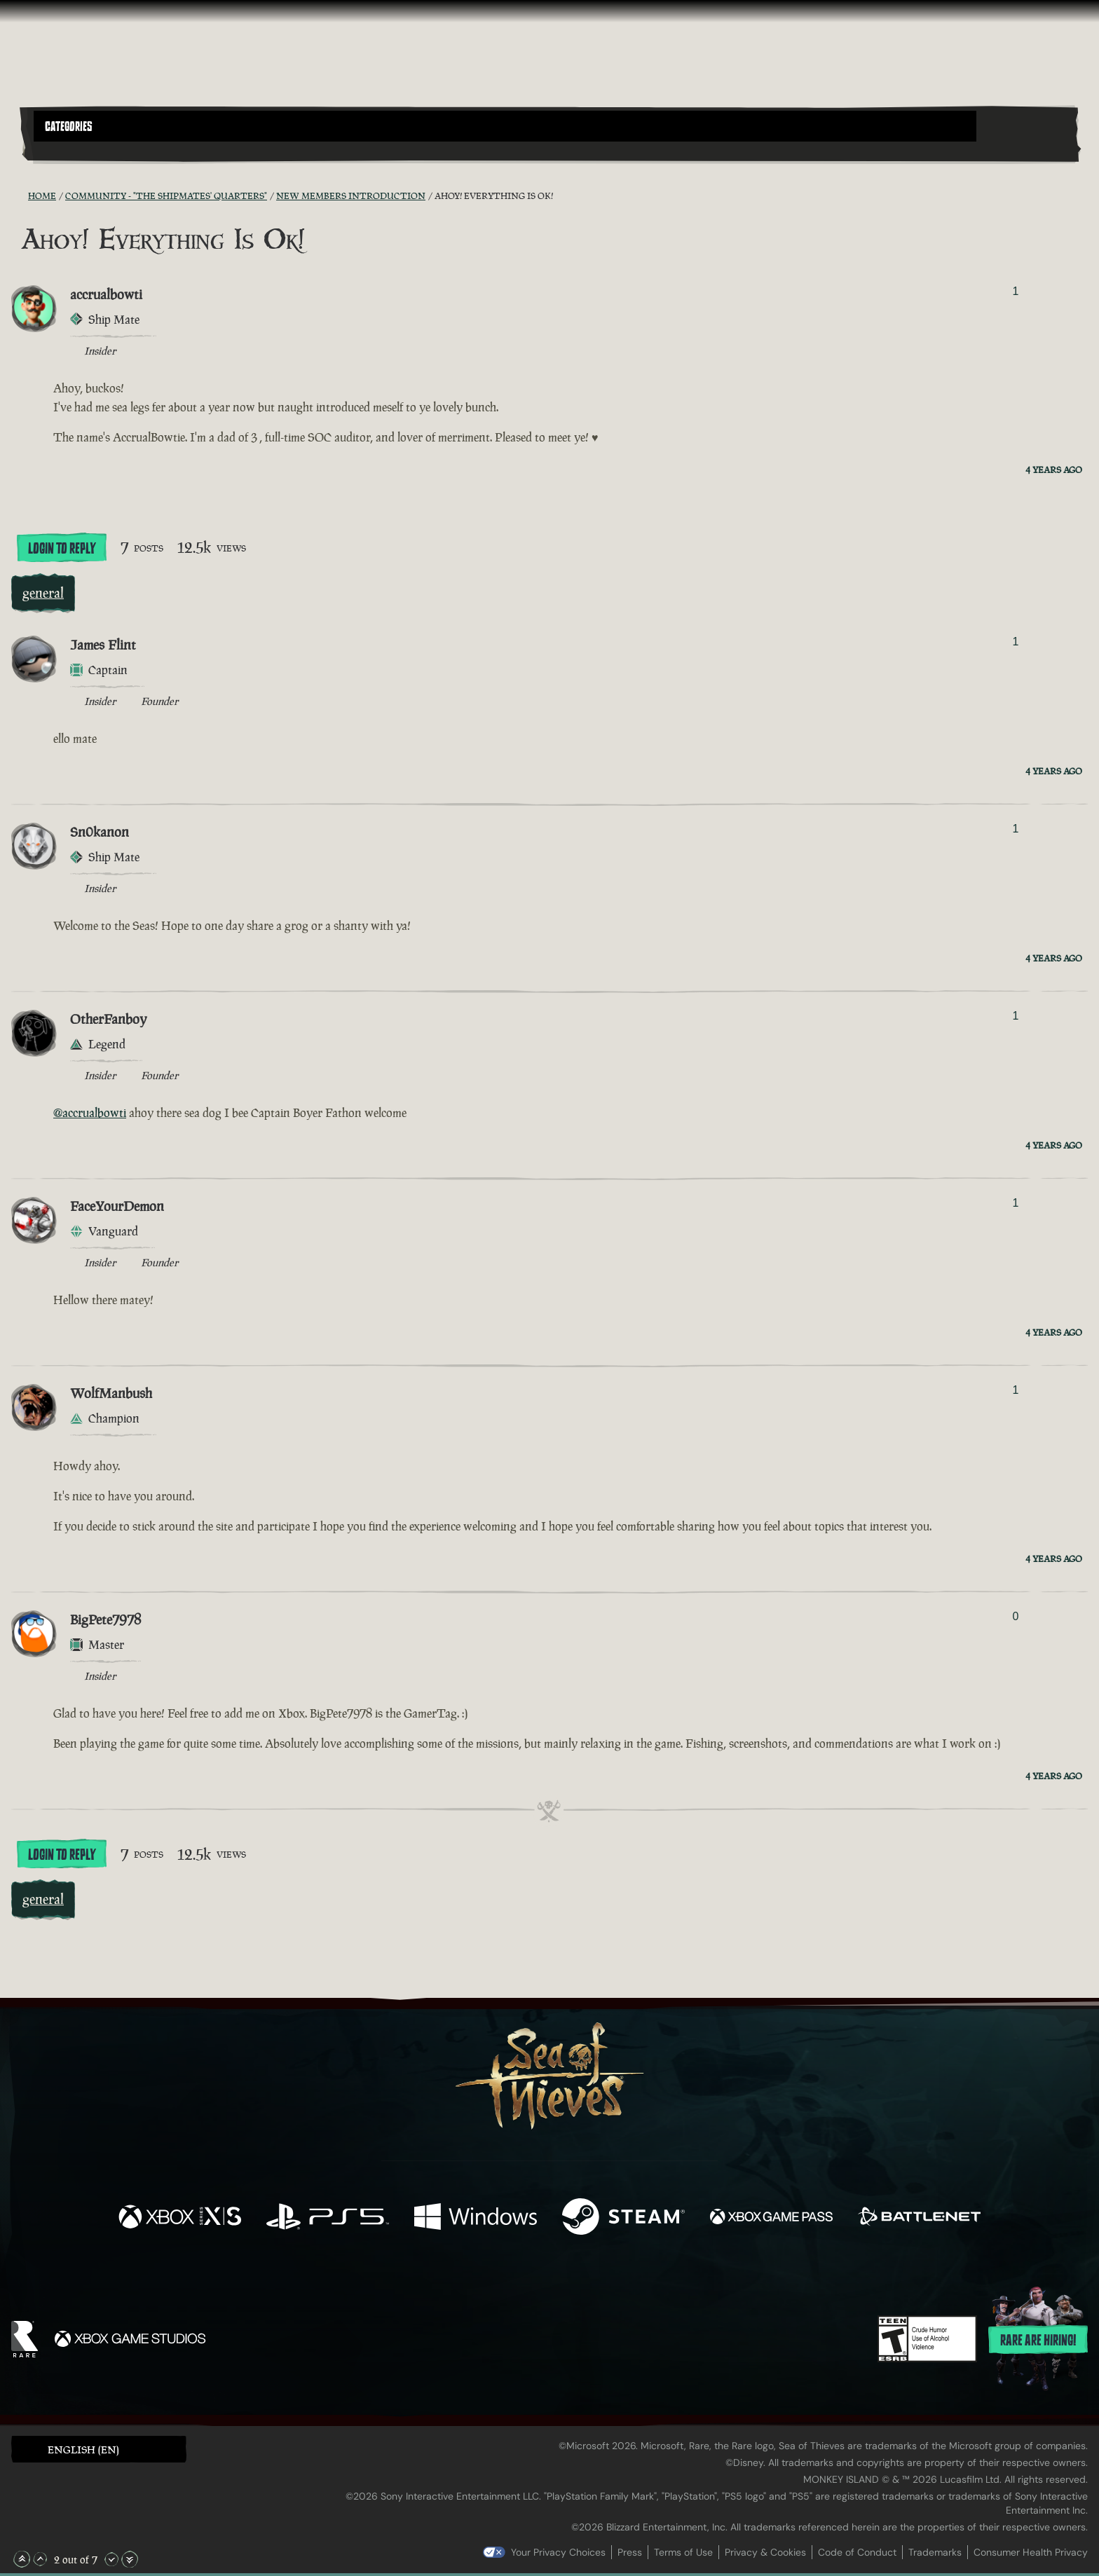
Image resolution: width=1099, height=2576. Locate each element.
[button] (505, 126)
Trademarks (935, 2552)
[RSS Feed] (19, 195)
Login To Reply (61, 548)
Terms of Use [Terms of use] (683, 2552)
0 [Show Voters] (1015, 1616)
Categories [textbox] (69, 127)
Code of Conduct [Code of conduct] (857, 2552)
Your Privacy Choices (558, 2552)
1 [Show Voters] (1015, 291)
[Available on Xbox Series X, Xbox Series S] (180, 2218)
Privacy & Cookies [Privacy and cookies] (765, 2552)
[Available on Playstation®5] (327, 2218)
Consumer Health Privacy (1031, 2552)
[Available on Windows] (475, 2218)
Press (629, 2552)
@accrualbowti (89, 1113)
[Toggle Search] (75, 150)
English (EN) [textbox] (83, 2449)
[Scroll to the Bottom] (129, 2559)
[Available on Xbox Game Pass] (771, 2218)
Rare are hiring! (1038, 2340)
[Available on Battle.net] (919, 2218)
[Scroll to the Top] (21, 2559)
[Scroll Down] (111, 2559)
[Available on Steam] (623, 2218)
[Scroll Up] (40, 2559)
